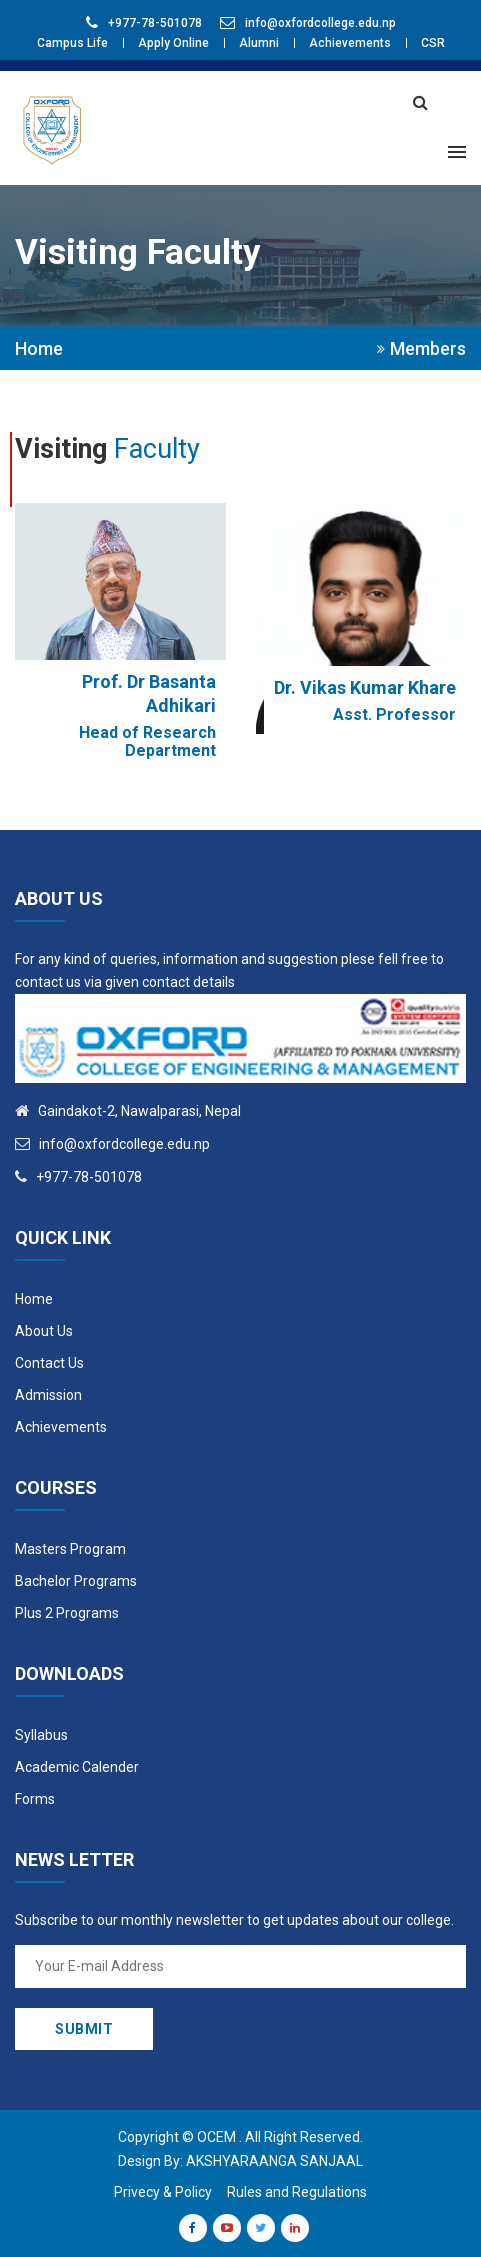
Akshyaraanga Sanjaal (274, 2161)
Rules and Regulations (297, 2192)
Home (39, 349)
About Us (44, 1331)
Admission (48, 1395)
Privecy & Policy (163, 2192)
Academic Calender (77, 1767)
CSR (433, 43)
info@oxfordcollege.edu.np (320, 23)
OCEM (216, 2137)
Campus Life (72, 43)
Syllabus (41, 1735)
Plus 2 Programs (67, 1613)
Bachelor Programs (76, 1581)
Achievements (350, 43)
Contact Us (49, 1363)
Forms (35, 1799)
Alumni (259, 43)
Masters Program (70, 1549)
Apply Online (173, 43)
